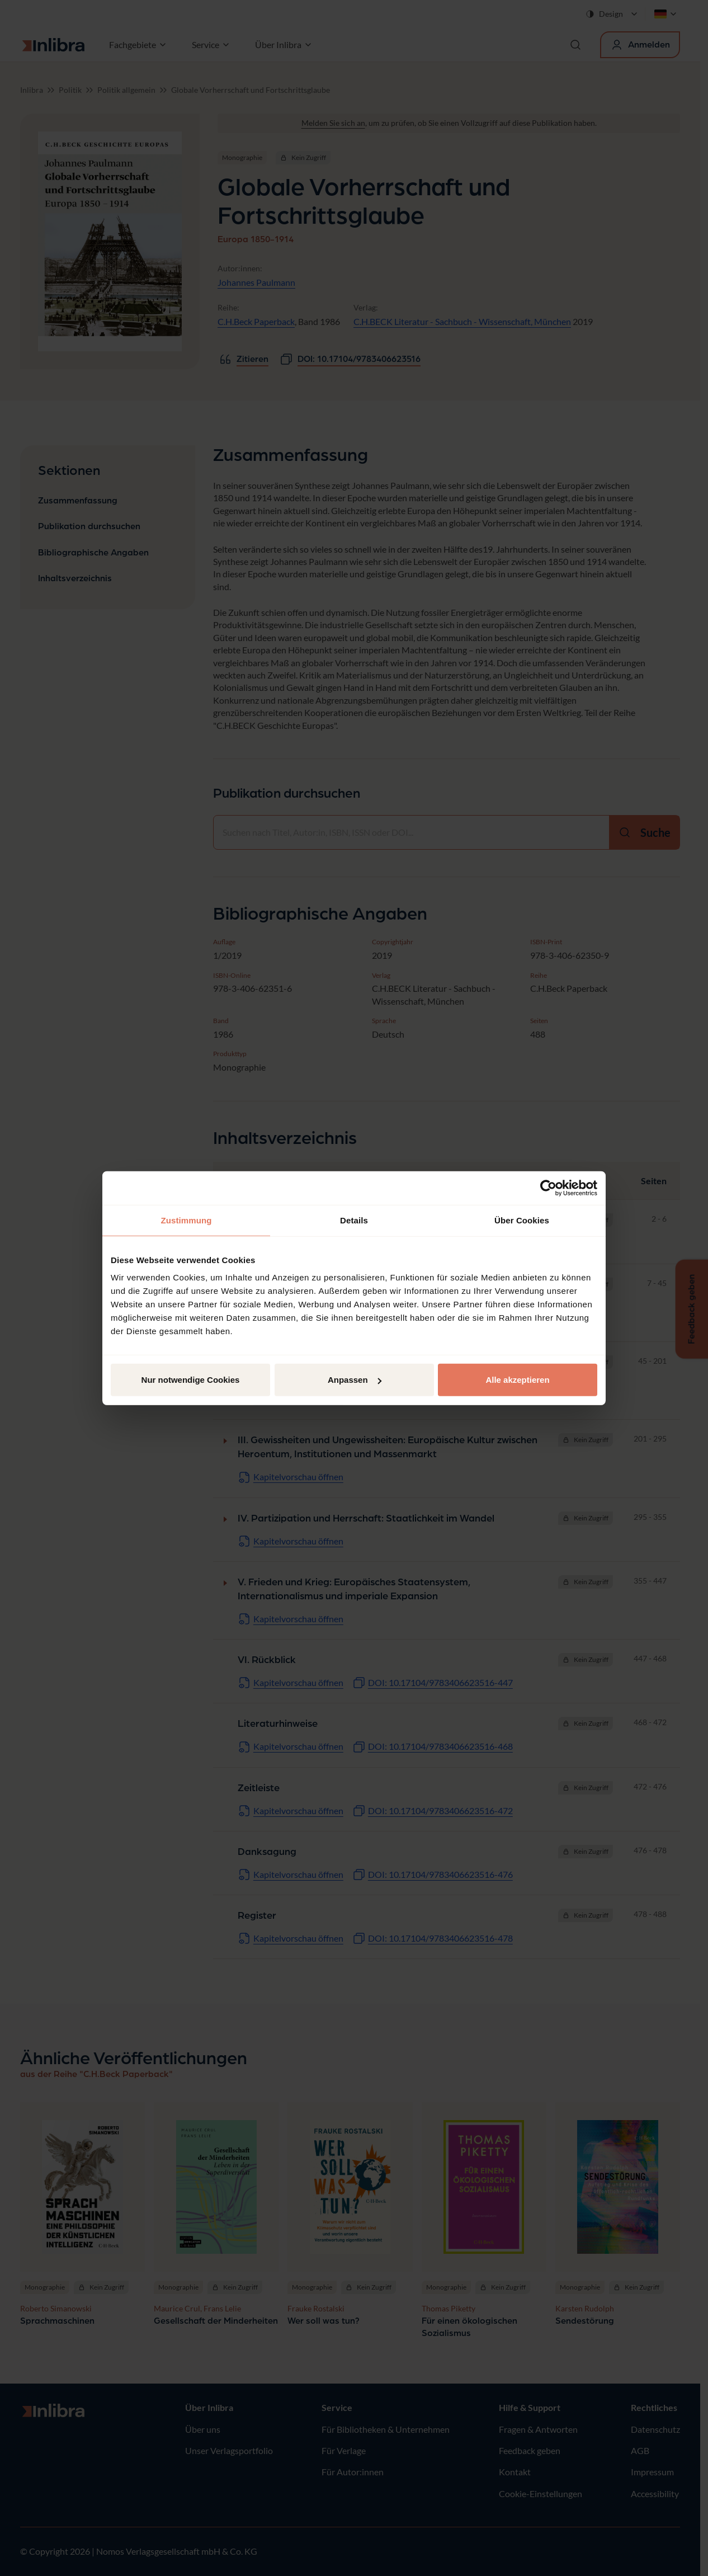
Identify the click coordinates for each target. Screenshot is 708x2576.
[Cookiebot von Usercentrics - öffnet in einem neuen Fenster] (548, 1187)
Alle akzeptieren (517, 1379)
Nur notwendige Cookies (190, 1379)
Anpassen (354, 1379)
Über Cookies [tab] (521, 1220)
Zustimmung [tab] (186, 1220)
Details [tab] (354, 1220)
